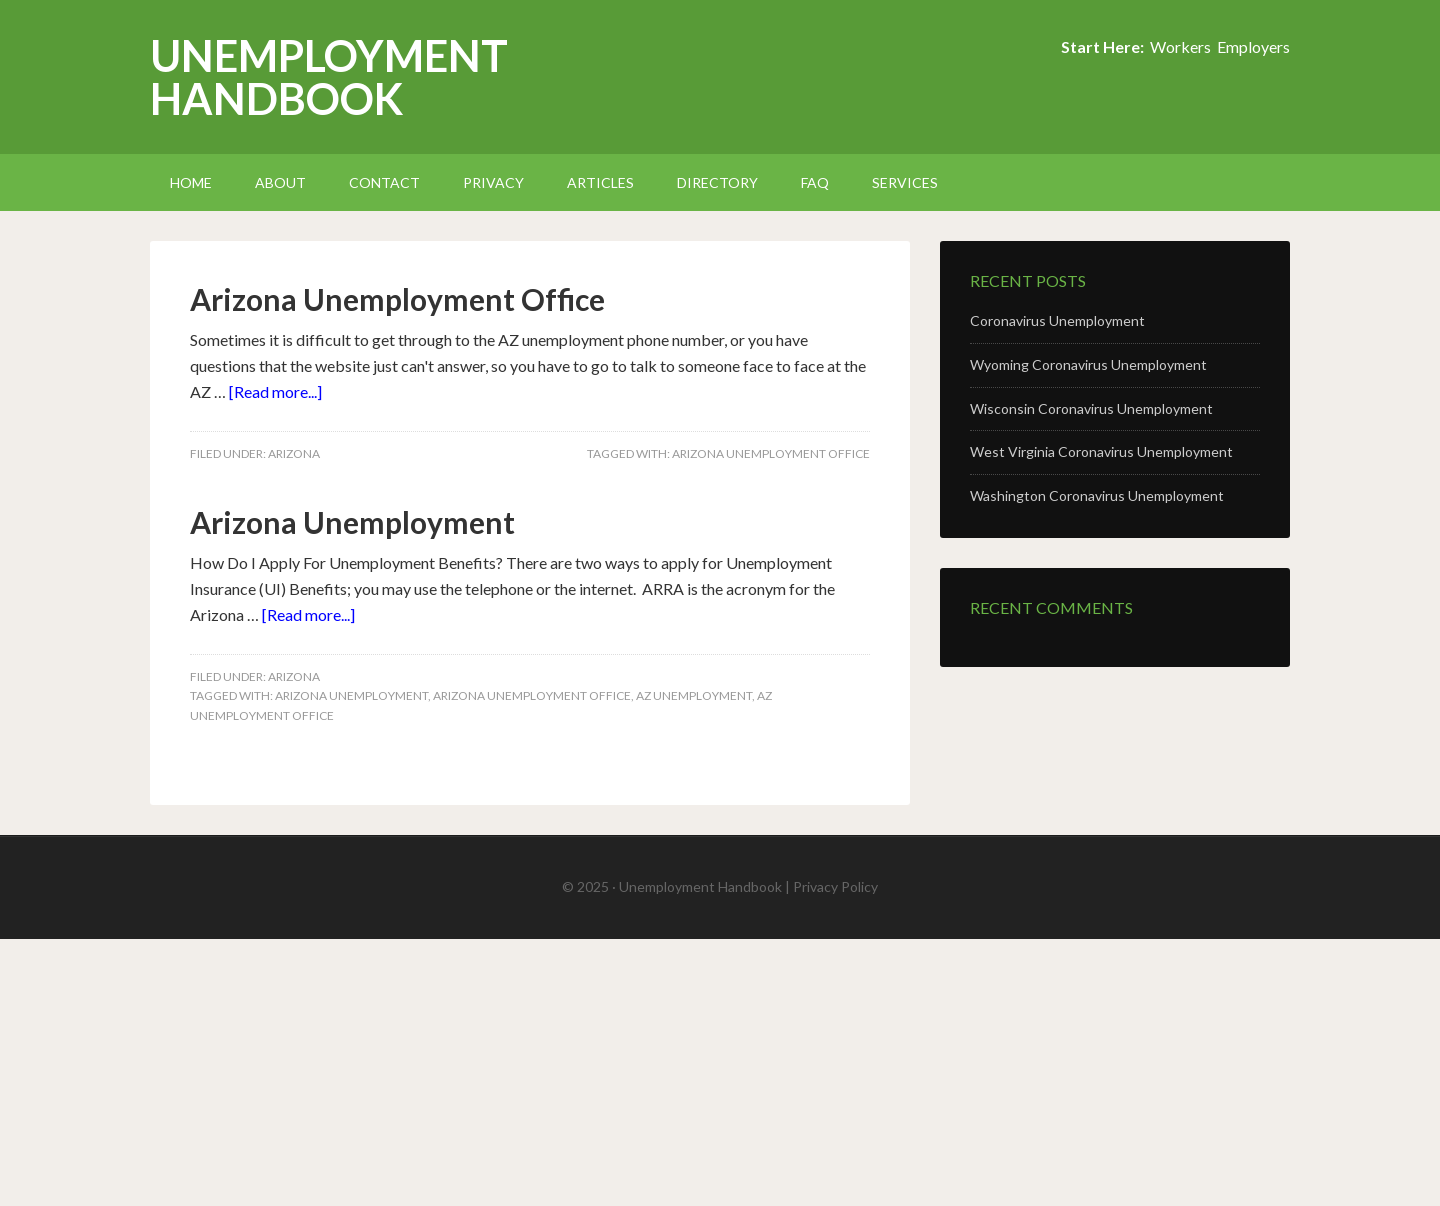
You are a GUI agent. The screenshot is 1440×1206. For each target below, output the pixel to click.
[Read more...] (275, 391)
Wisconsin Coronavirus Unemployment (1091, 408)
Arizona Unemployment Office (397, 299)
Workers (1180, 46)
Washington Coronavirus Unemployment (1097, 495)
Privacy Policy (835, 886)
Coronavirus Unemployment (1057, 320)
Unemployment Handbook (329, 77)
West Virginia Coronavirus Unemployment (1101, 451)
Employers (1253, 46)
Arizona (294, 453)
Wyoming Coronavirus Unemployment (1088, 364)
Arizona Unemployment (352, 522)
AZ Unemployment (694, 695)
